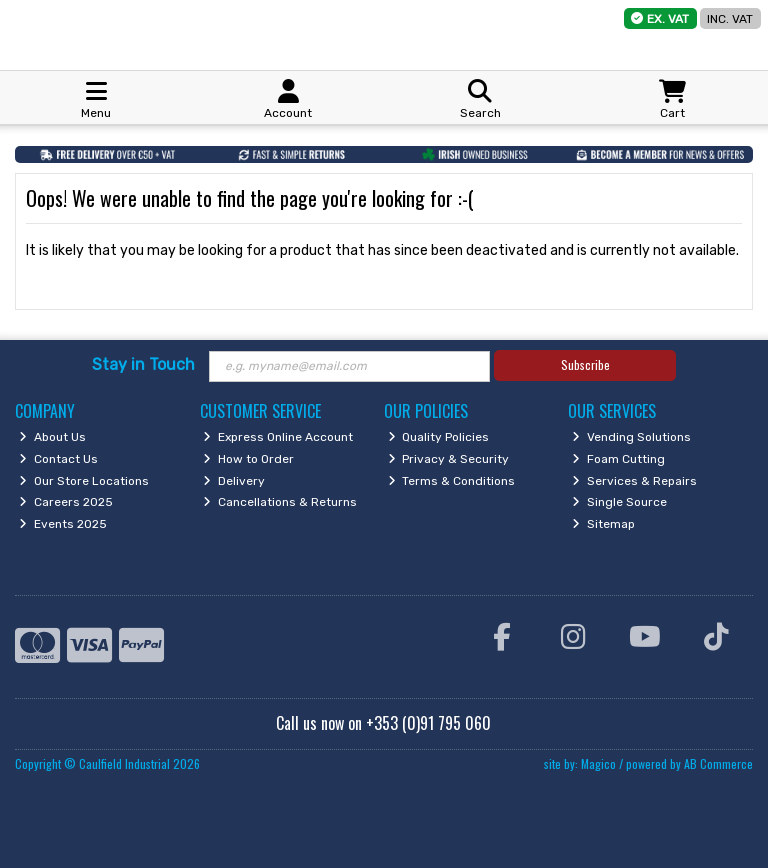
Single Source (619, 502)
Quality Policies (439, 437)
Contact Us (58, 459)
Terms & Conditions (452, 481)
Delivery (234, 481)
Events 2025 (63, 524)
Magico (598, 763)
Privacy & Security (449, 459)
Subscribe (585, 364)
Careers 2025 (66, 502)
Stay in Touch (143, 364)
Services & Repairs (634, 481)
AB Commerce (718, 763)
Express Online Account (278, 437)
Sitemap (603, 524)
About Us (52, 437)
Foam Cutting (618, 459)
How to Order (248, 459)
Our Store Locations (84, 481)
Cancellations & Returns (280, 502)
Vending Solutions (631, 437)
